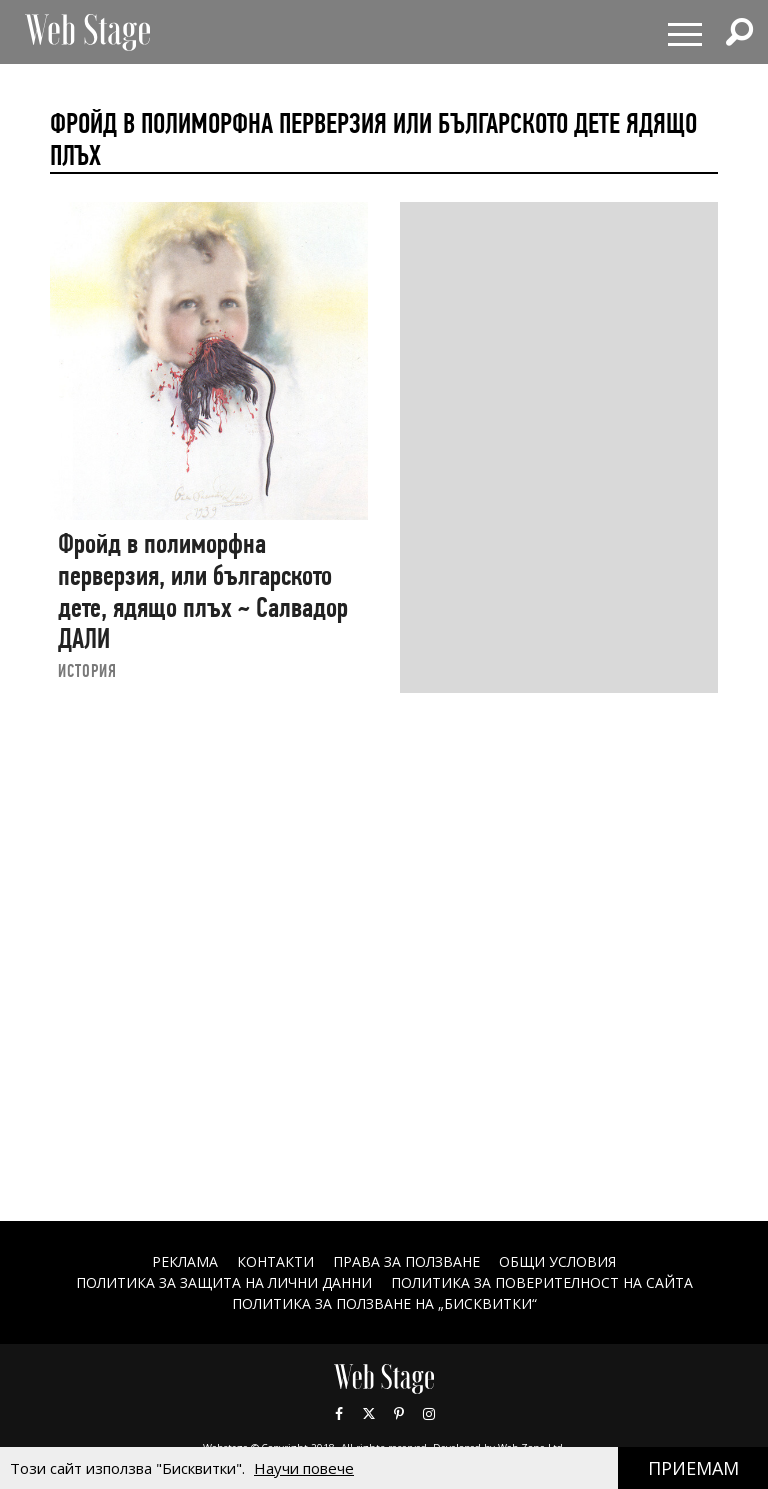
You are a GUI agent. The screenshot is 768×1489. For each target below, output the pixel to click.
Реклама (185, 1261)
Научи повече (304, 1468)
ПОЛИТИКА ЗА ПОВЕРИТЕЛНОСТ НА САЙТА (542, 1282)
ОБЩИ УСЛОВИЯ (557, 1261)
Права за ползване (406, 1261)
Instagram (429, 1414)
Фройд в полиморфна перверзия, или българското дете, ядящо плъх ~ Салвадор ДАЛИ (203, 591)
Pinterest (399, 1414)
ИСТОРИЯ (87, 670)
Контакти (275, 1261)
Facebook (339, 1414)
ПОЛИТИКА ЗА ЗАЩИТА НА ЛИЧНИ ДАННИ (224, 1282)
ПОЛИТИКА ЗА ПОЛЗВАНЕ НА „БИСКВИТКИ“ (384, 1303)
